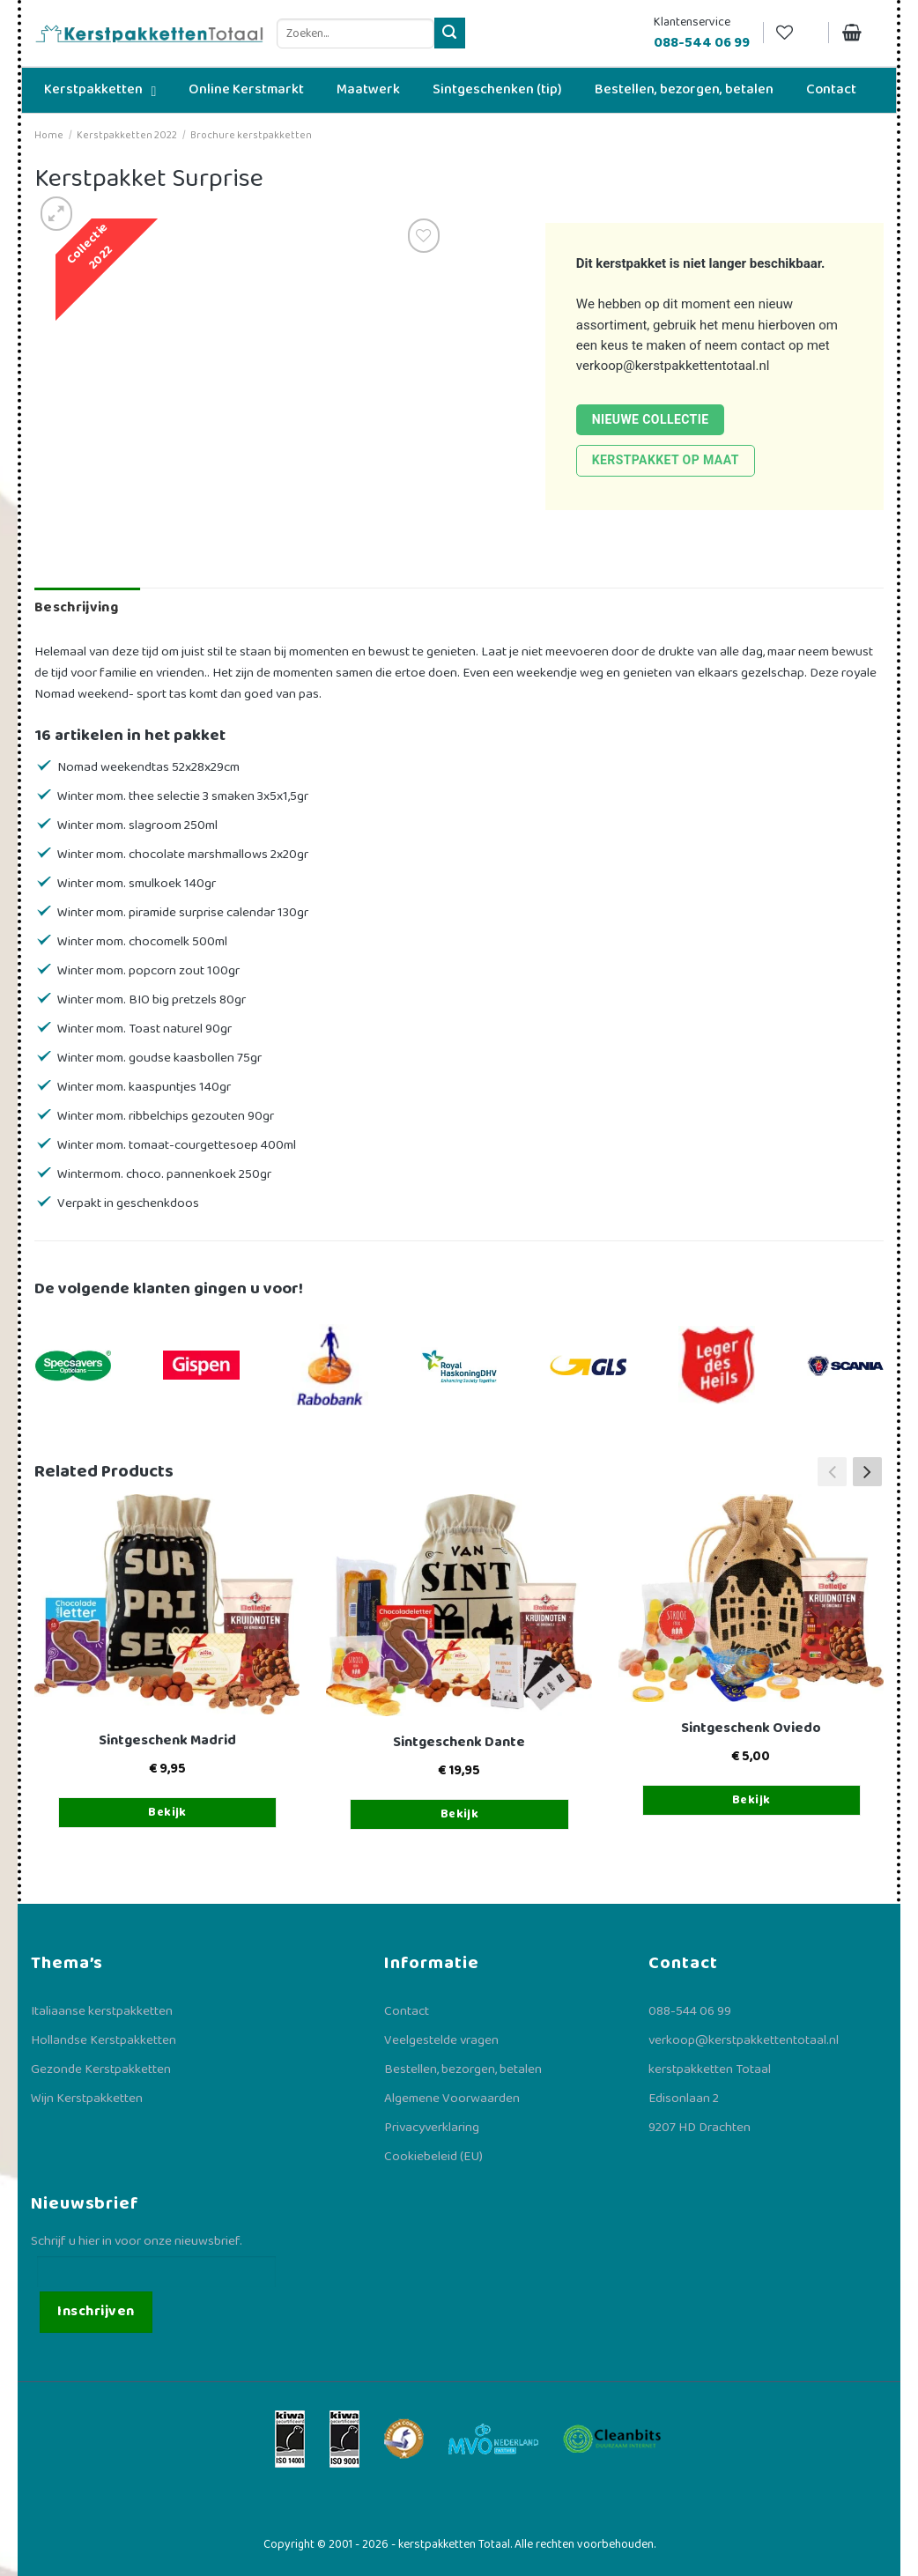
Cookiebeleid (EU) (433, 2156)
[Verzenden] (449, 33)
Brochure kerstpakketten (251, 135)
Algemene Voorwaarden (452, 2098)
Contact (406, 2011)
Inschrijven (95, 2311)
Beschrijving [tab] (76, 607)
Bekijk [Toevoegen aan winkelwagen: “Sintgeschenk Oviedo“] (751, 1800)
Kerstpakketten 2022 (127, 135)
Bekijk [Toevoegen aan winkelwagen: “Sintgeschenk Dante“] (459, 1814)
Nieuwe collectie (650, 419)
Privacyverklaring (431, 2127)
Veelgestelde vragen (441, 2040)
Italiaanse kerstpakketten (102, 2011)
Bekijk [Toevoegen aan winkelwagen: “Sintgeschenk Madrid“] (167, 1812)
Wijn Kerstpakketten (87, 2098)
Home (48, 135)
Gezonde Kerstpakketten (101, 2069)
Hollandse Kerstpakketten (103, 2040)
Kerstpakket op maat (665, 460)
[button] (867, 1472)
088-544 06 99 (689, 2011)
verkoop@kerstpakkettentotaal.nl (673, 366)
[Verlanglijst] (795, 33)
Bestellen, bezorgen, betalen (463, 2069)
